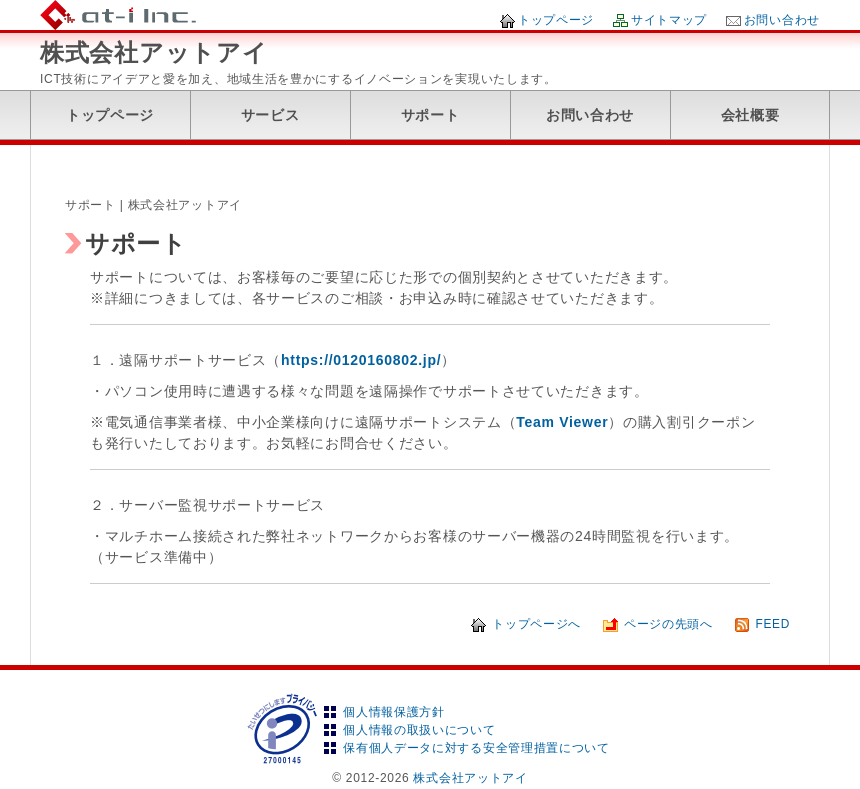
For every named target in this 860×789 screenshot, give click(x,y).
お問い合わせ (782, 20)
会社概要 (750, 115)
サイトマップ (669, 20)
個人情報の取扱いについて (419, 730)
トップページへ (536, 624)
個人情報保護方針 (394, 712)
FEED (772, 624)
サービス (270, 115)
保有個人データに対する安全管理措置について (476, 748)
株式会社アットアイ (153, 52)
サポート (430, 115)
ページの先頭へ (668, 624)
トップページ (556, 20)
